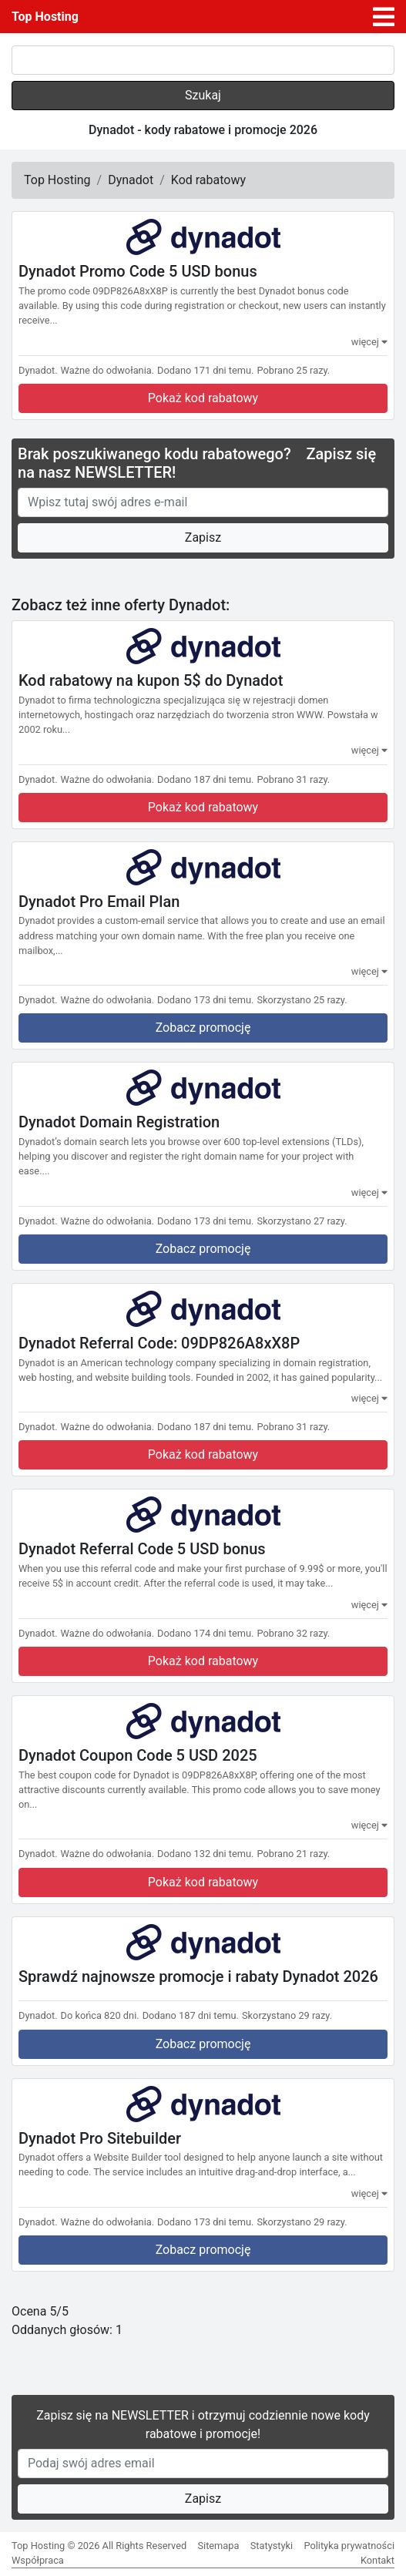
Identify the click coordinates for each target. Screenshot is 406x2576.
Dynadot (130, 180)
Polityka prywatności (349, 2545)
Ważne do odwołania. (108, 370)
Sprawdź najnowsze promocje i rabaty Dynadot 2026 (198, 1975)
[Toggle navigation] (383, 17)
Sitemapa (218, 2545)
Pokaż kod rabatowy (203, 398)
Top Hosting (45, 16)
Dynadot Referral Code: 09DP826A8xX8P (159, 1343)
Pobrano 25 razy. (293, 370)
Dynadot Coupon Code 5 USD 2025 (137, 1755)
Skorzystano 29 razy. (287, 2015)
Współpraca (38, 2560)
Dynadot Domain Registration (119, 1122)
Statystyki (271, 2545)
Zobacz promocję (203, 1027)
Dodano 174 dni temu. (205, 1633)
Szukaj (203, 95)
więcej (369, 342)
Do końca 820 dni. (100, 2015)
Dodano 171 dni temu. (205, 370)
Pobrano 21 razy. (293, 1853)
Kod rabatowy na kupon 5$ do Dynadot (150, 680)
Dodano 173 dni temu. (205, 1000)
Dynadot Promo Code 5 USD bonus (137, 271)
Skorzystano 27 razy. (302, 1221)
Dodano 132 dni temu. (205, 1853)
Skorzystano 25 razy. (302, 1000)
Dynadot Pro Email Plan (99, 901)
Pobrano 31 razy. (293, 779)
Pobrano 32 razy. (293, 1633)
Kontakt (377, 2560)
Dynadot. (38, 370)
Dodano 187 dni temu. (205, 779)
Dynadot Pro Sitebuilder (99, 2137)
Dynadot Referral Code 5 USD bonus (142, 1549)
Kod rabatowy (208, 180)
